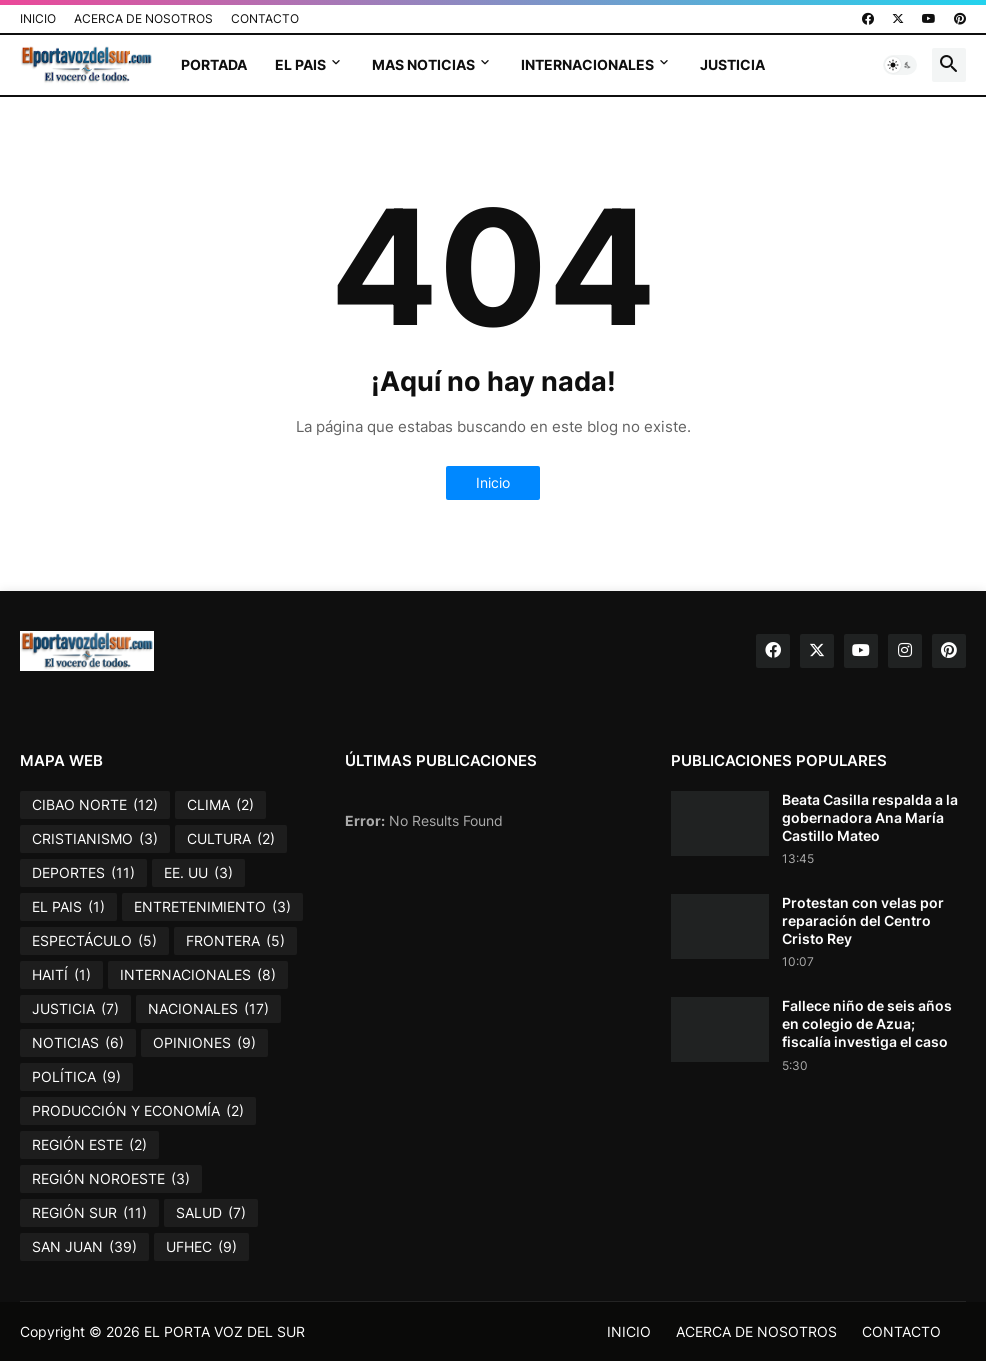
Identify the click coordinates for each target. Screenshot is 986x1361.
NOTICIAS (78, 1043)
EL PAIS (300, 64)
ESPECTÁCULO (94, 941)
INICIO (38, 18)
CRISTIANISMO (95, 839)
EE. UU (198, 873)
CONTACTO (265, 18)
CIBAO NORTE (95, 805)
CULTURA (231, 839)
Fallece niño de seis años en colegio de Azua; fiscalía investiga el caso (867, 1023)
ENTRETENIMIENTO (212, 907)
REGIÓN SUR (89, 1213)
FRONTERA (235, 941)
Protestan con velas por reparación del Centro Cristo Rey (863, 920)
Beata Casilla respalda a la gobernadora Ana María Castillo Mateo (870, 817)
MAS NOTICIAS (423, 64)
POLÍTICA (76, 1077)
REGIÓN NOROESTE (111, 1179)
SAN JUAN (84, 1247)
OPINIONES (204, 1043)
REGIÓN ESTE (89, 1145)
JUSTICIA (732, 64)
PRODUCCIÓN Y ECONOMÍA (138, 1111)
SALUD (211, 1213)
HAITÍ (61, 975)
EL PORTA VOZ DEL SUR (224, 1331)
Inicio (493, 482)
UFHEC (201, 1247)
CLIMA (220, 805)
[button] (900, 65)
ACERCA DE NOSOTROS (143, 18)
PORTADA (214, 64)
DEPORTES (83, 873)
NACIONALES (208, 1009)
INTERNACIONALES (587, 64)
